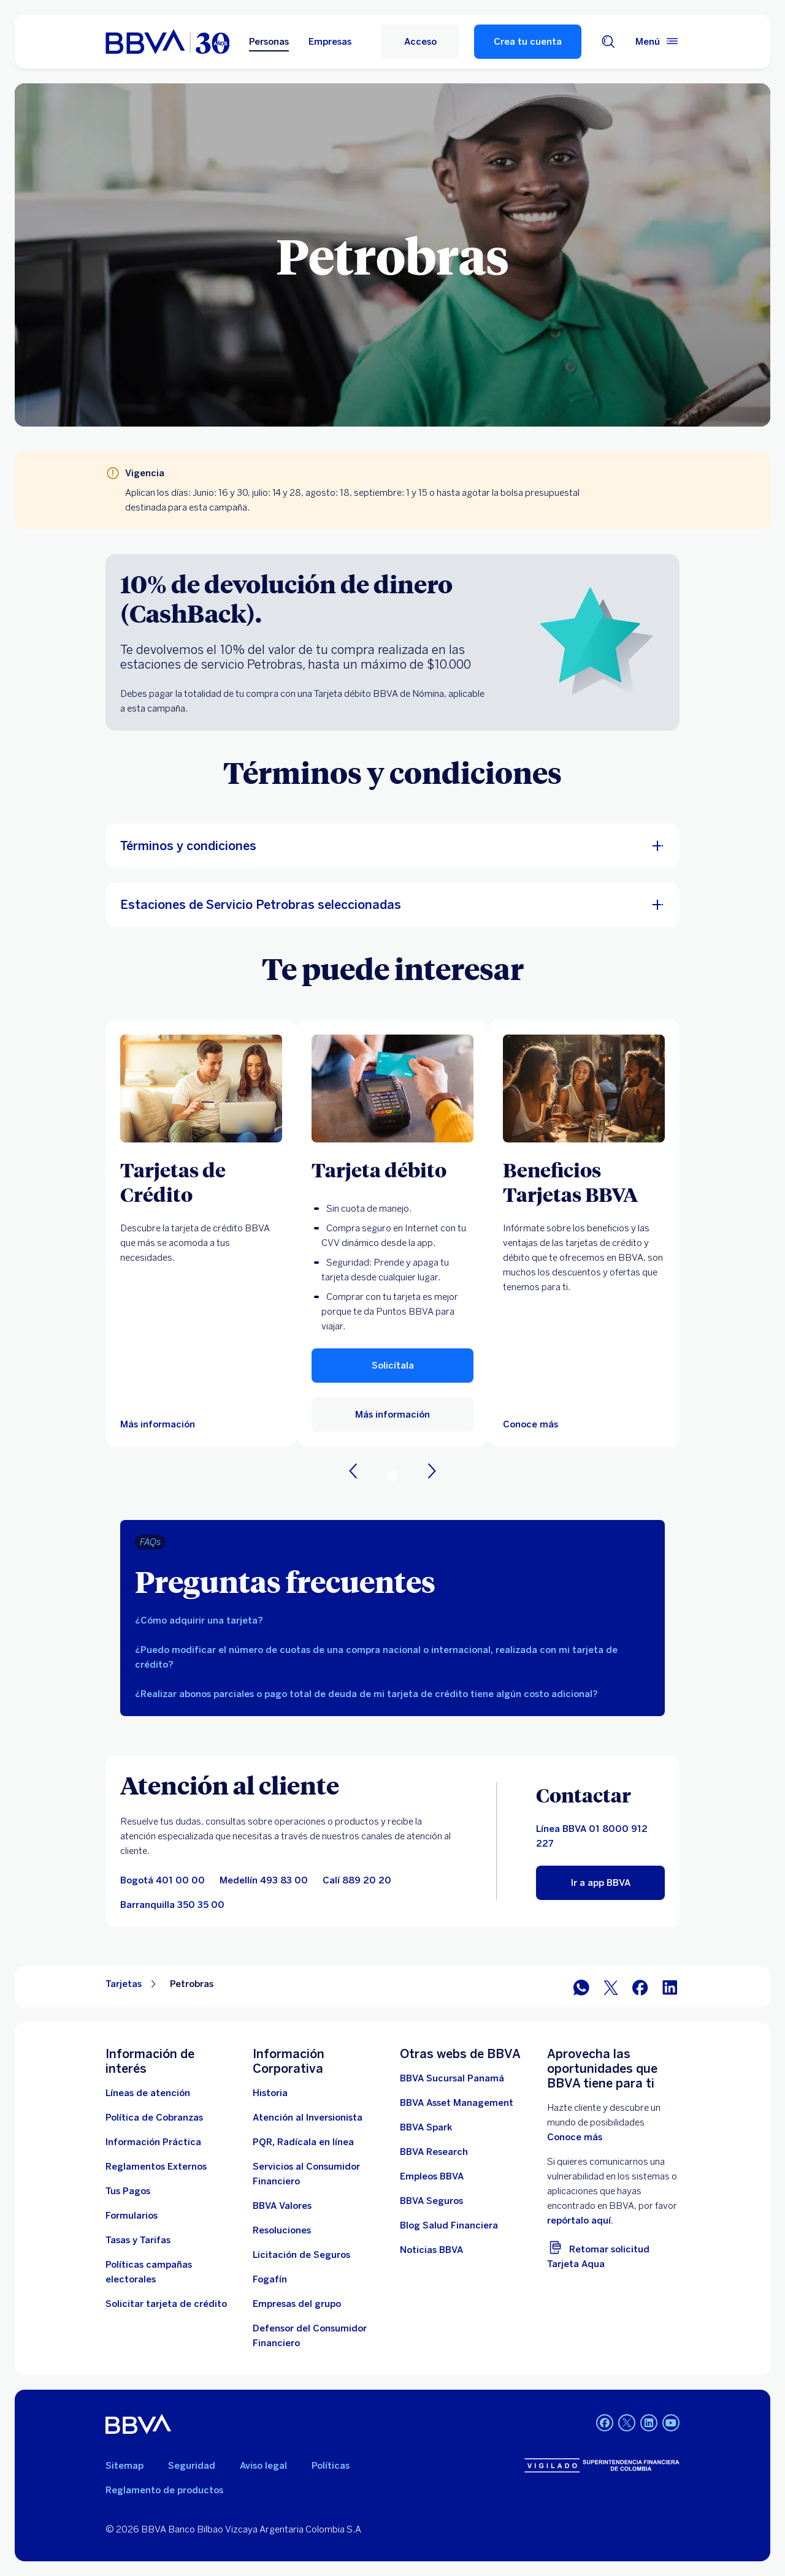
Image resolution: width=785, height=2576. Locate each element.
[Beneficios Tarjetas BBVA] (584, 1181)
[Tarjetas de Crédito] (201, 1181)
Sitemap (124, 2465)
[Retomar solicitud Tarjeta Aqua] (613, 2254)
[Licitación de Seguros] (301, 2254)
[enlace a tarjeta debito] (392, 1088)
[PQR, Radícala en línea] (303, 2142)
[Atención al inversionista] (307, 2117)
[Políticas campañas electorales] (171, 2272)
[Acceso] (420, 42)
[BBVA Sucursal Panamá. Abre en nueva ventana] (452, 2078)
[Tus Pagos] (127, 2191)
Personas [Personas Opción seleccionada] (269, 41)
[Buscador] (608, 41)
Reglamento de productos (164, 2490)
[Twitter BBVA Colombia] (626, 2424)
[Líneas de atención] (147, 2093)
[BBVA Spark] (426, 2127)
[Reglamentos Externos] (156, 2166)
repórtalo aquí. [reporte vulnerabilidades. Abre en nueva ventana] (580, 2220)
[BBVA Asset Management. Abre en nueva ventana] (456, 2102)
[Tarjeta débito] (392, 1169)
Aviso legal (263, 2465)
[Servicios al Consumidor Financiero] (319, 2174)
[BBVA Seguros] (431, 2201)
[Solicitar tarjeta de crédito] (166, 2304)
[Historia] (270, 2093)
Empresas (329, 41)
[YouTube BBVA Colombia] (671, 2424)
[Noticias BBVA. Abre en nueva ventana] (431, 2250)
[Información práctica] (153, 2142)
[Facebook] (640, 1986)
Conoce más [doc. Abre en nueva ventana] (574, 2137)
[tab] (392, 1620)
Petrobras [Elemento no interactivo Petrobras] (191, 1983)
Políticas (331, 2465)
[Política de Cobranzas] (154, 2117)
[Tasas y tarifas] (137, 2240)
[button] (392, 1365)
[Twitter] (611, 1986)
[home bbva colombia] (167, 41)
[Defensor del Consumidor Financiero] (319, 2335)
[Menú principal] (657, 41)
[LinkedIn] (670, 1986)
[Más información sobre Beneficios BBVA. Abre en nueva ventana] (584, 1088)
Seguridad (191, 2465)
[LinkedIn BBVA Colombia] (648, 2424)
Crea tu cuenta (528, 41)
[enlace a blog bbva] (449, 2225)
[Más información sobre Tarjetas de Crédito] (201, 1088)
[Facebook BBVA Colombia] (604, 2424)
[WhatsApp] (581, 1986)
